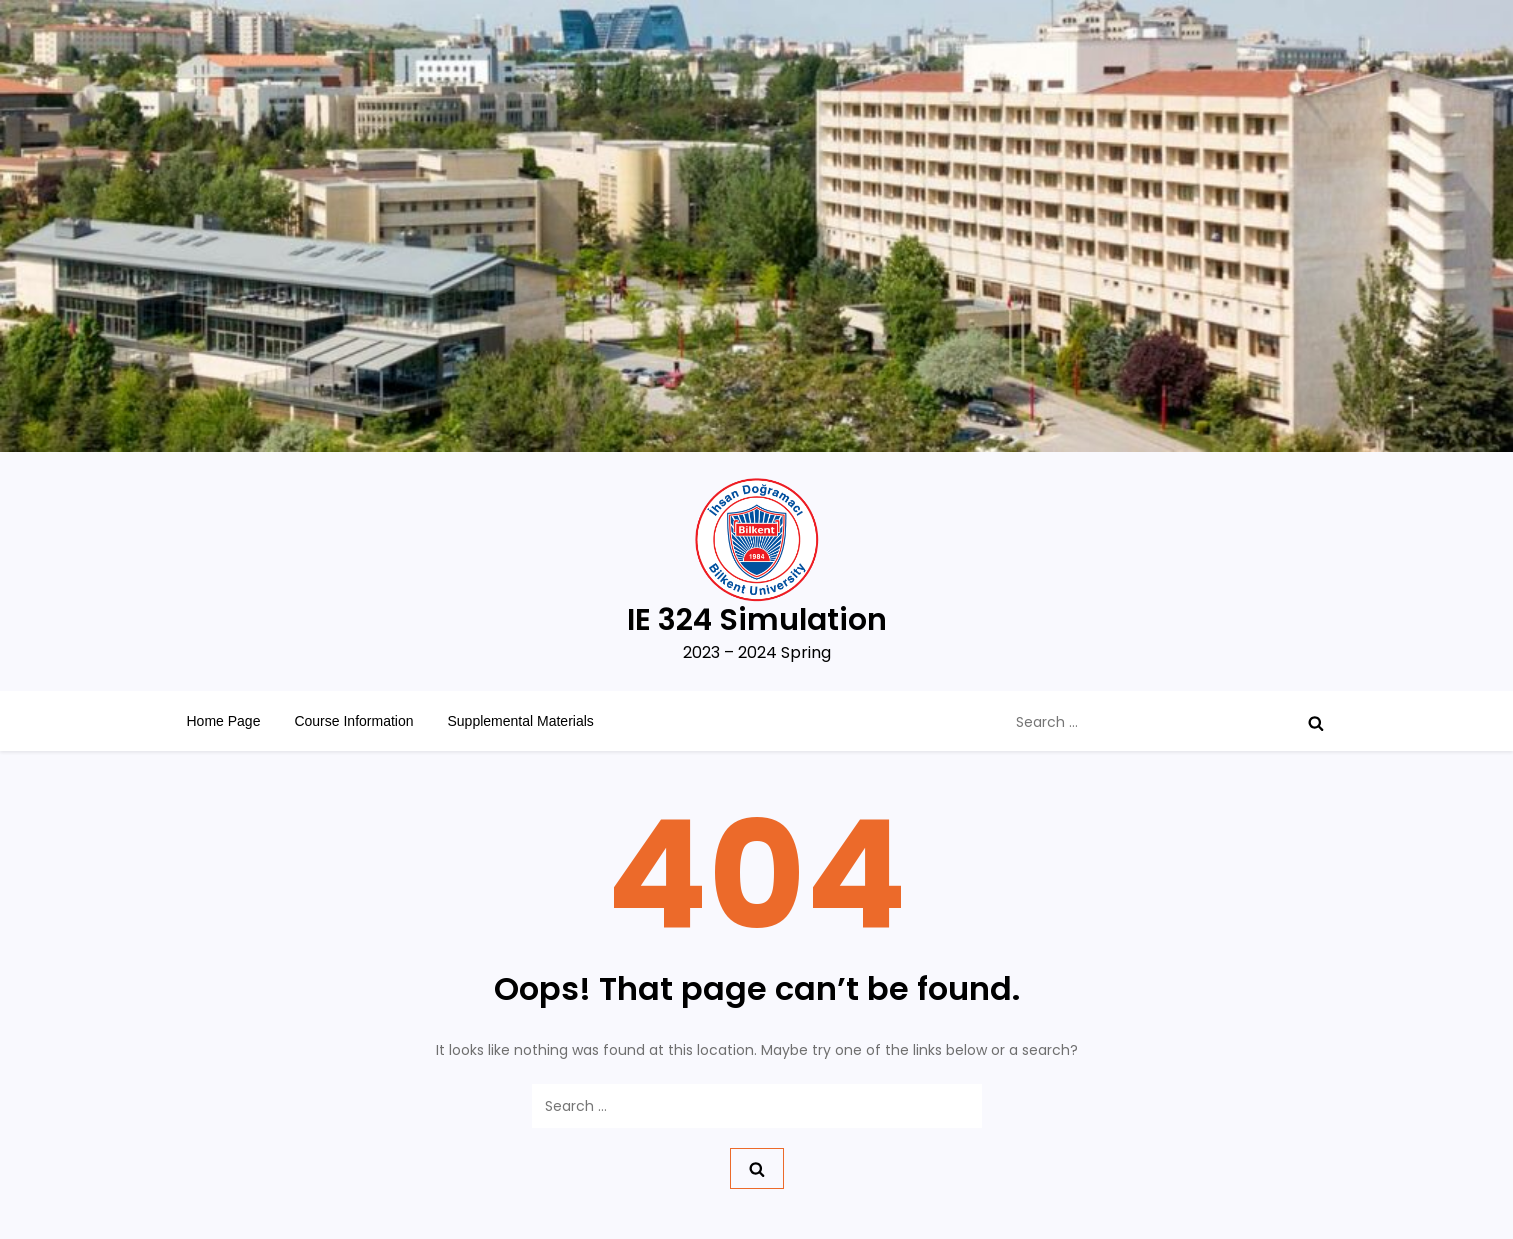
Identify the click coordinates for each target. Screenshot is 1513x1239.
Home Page (224, 721)
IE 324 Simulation (757, 620)
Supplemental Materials (521, 721)
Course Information (353, 721)
